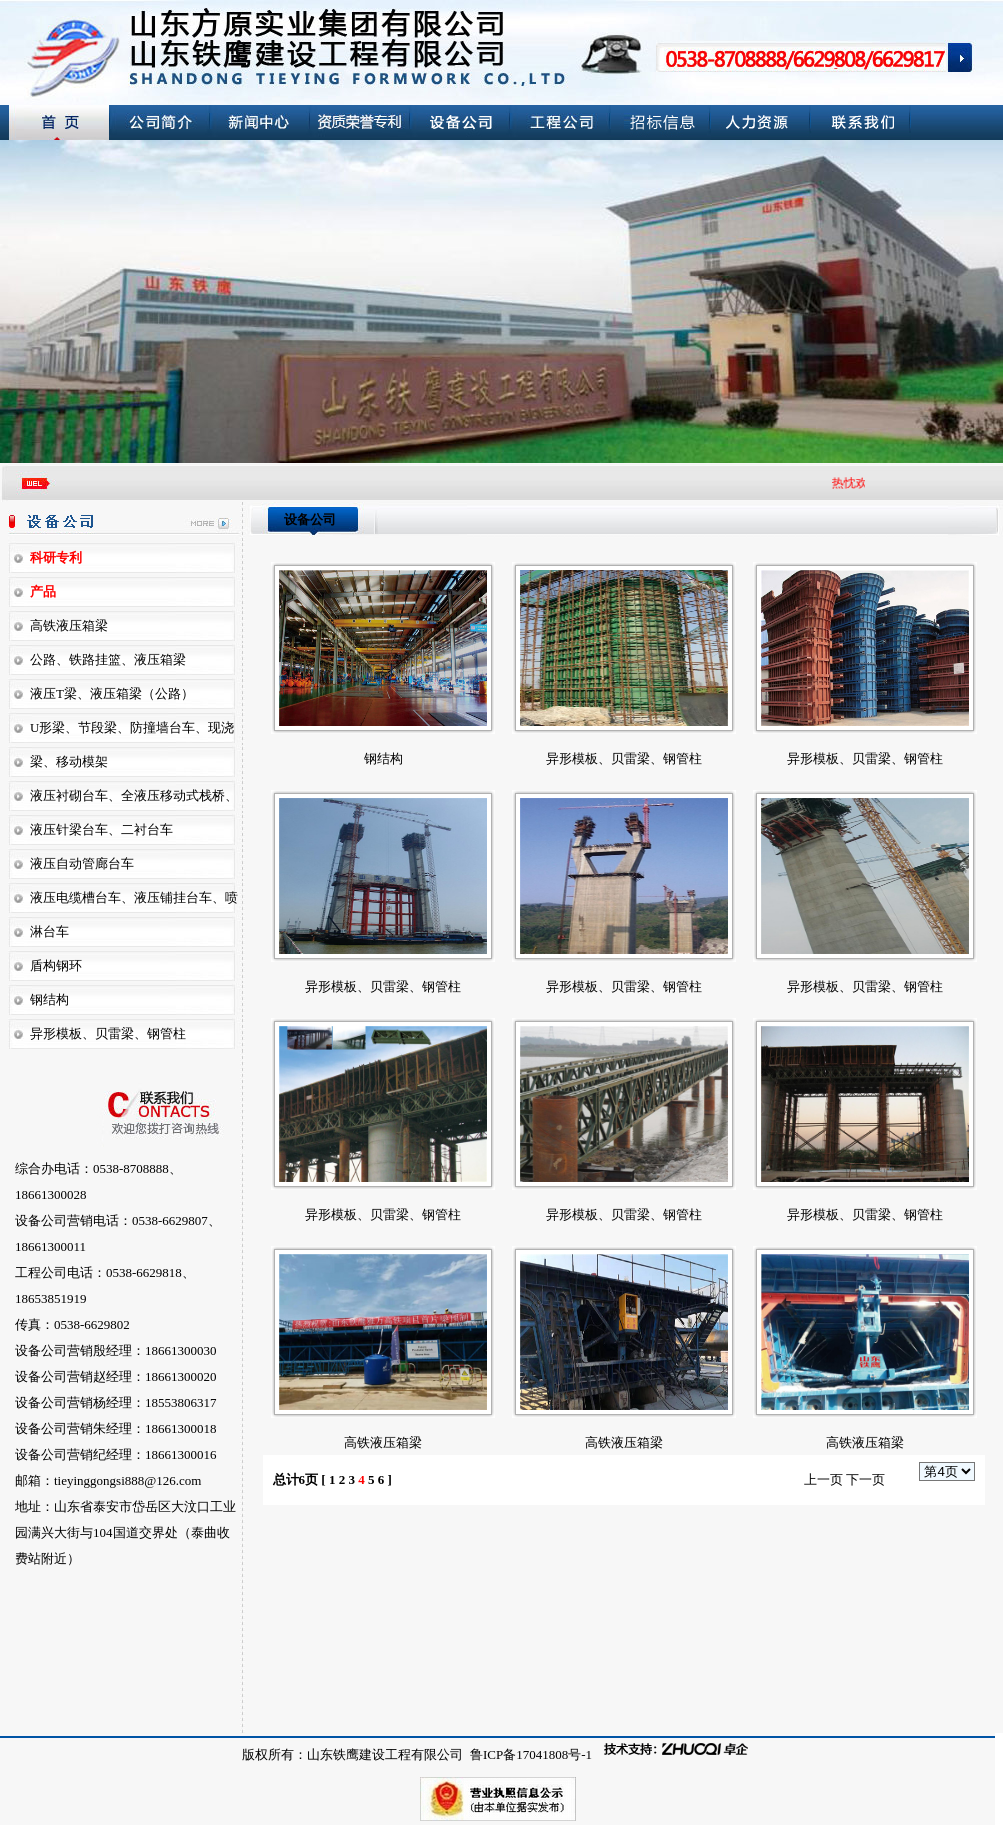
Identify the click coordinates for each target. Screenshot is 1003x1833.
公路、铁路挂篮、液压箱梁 (108, 659)
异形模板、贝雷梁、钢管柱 (108, 1033)
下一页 (865, 1479)
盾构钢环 (56, 965)
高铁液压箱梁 (383, 1442)
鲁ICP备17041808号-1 (529, 1754)
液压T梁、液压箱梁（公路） (112, 693)
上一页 (823, 1479)
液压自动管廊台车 (82, 863)
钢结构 (49, 999)
